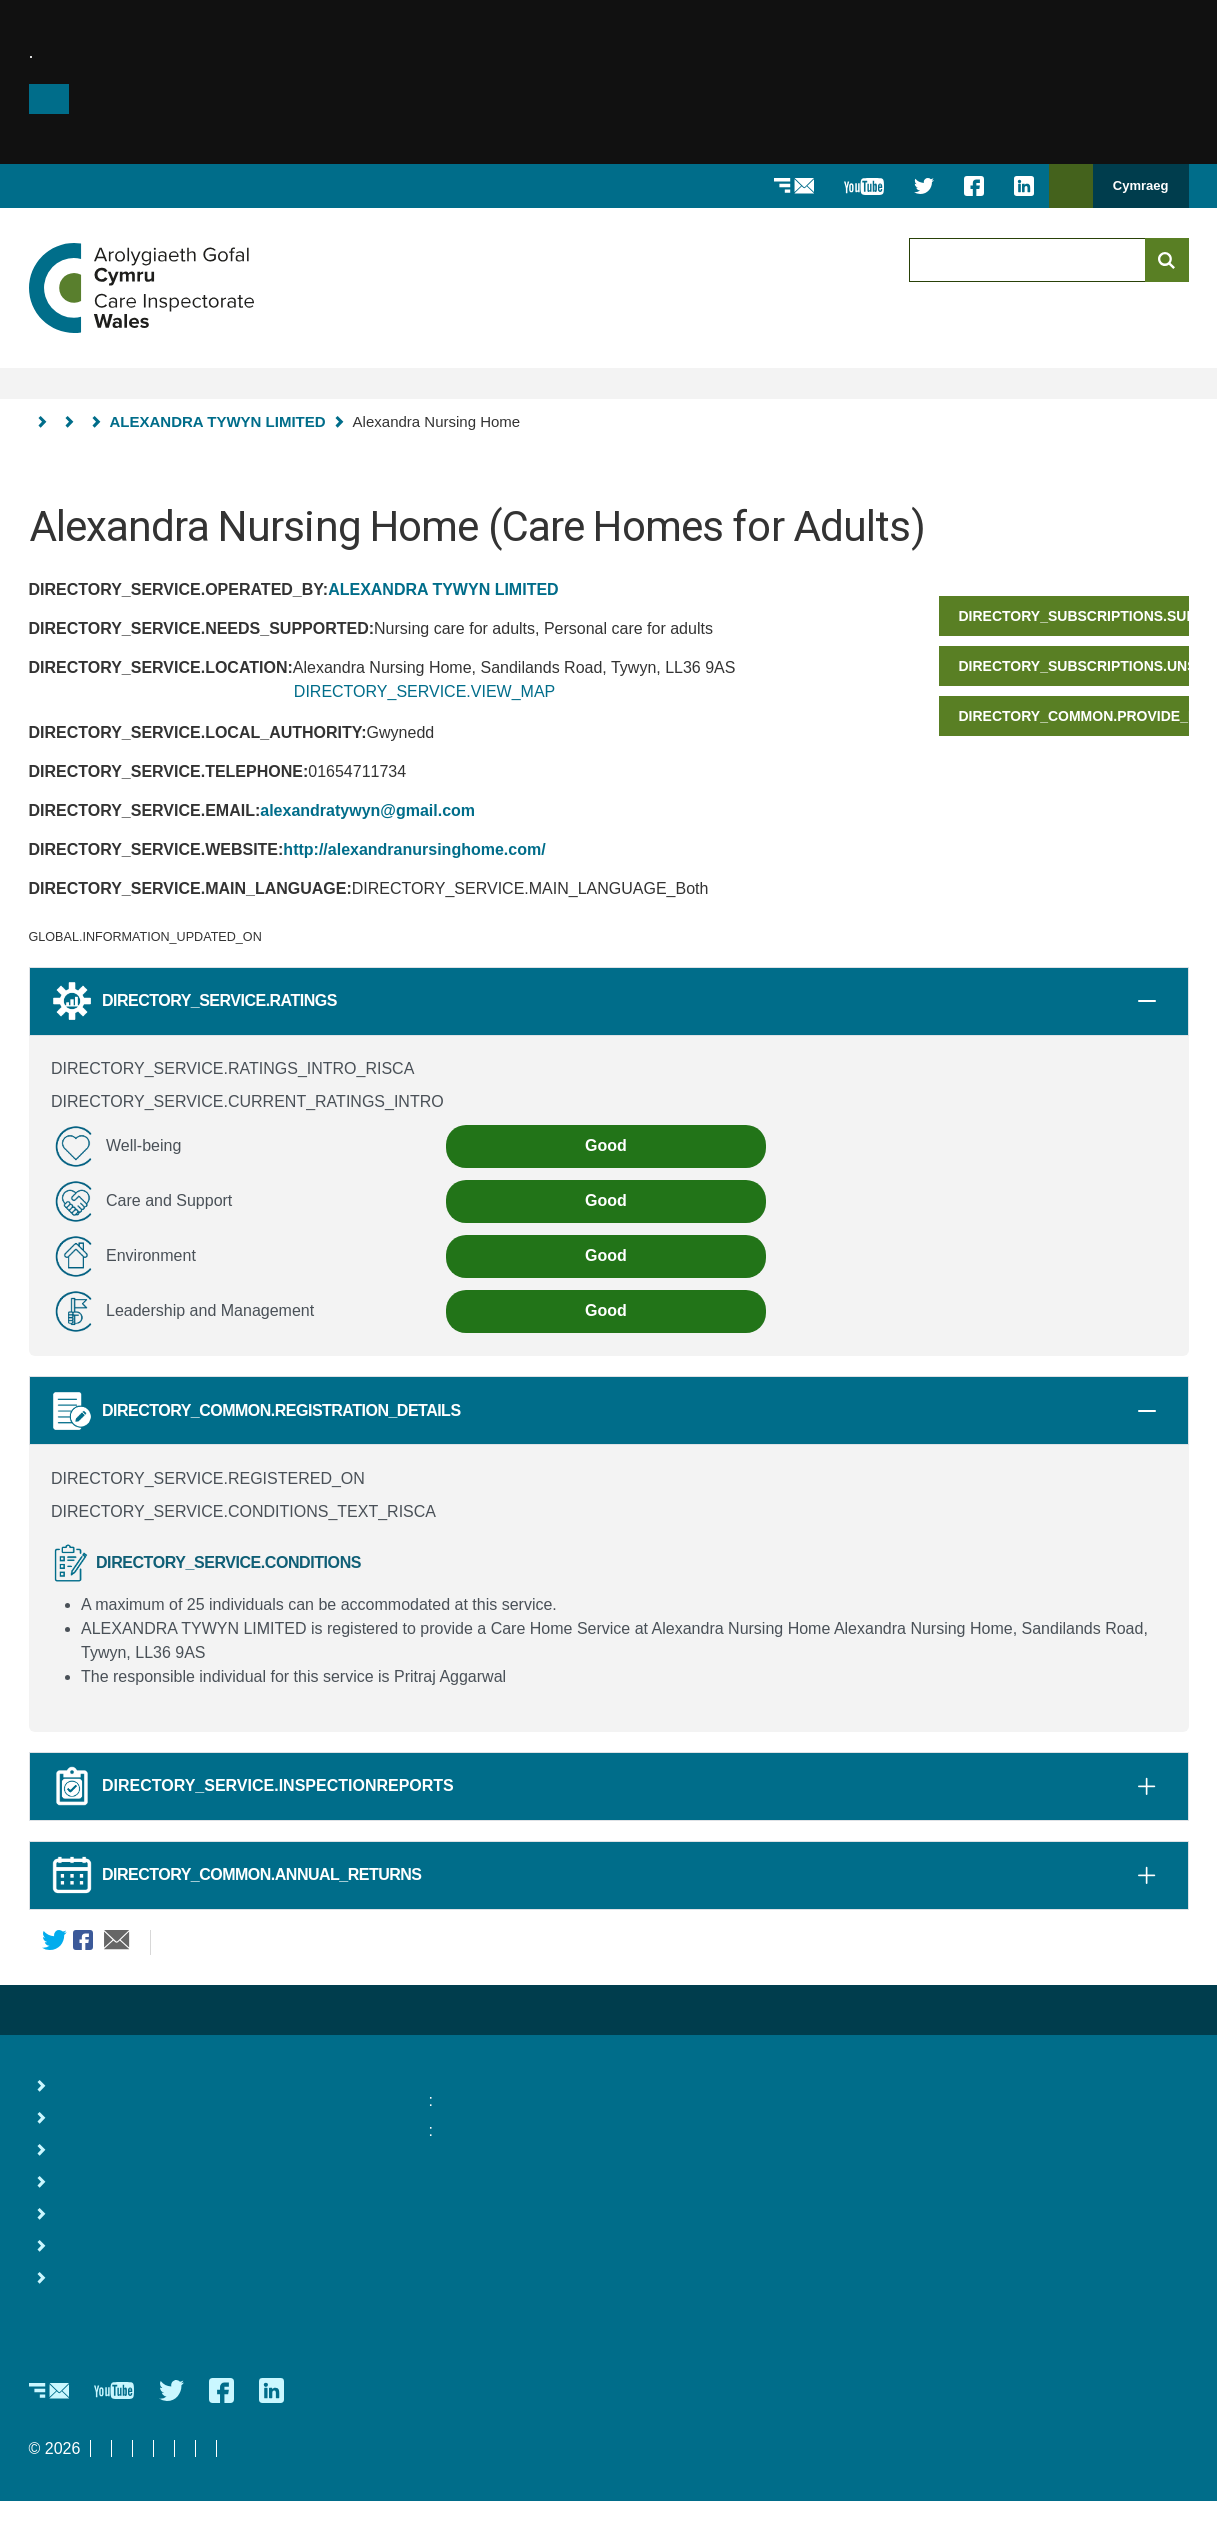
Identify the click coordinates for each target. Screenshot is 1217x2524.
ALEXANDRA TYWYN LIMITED (218, 421)
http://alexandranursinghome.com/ (414, 849)
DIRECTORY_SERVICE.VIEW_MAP (424, 691)
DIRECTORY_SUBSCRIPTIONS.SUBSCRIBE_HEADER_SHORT (1074, 616)
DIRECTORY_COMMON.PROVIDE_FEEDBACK (1074, 716)
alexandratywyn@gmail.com (367, 810)
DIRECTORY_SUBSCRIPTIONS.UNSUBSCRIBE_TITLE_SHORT (1074, 666)
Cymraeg (1141, 185)
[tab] (1147, 1001)
